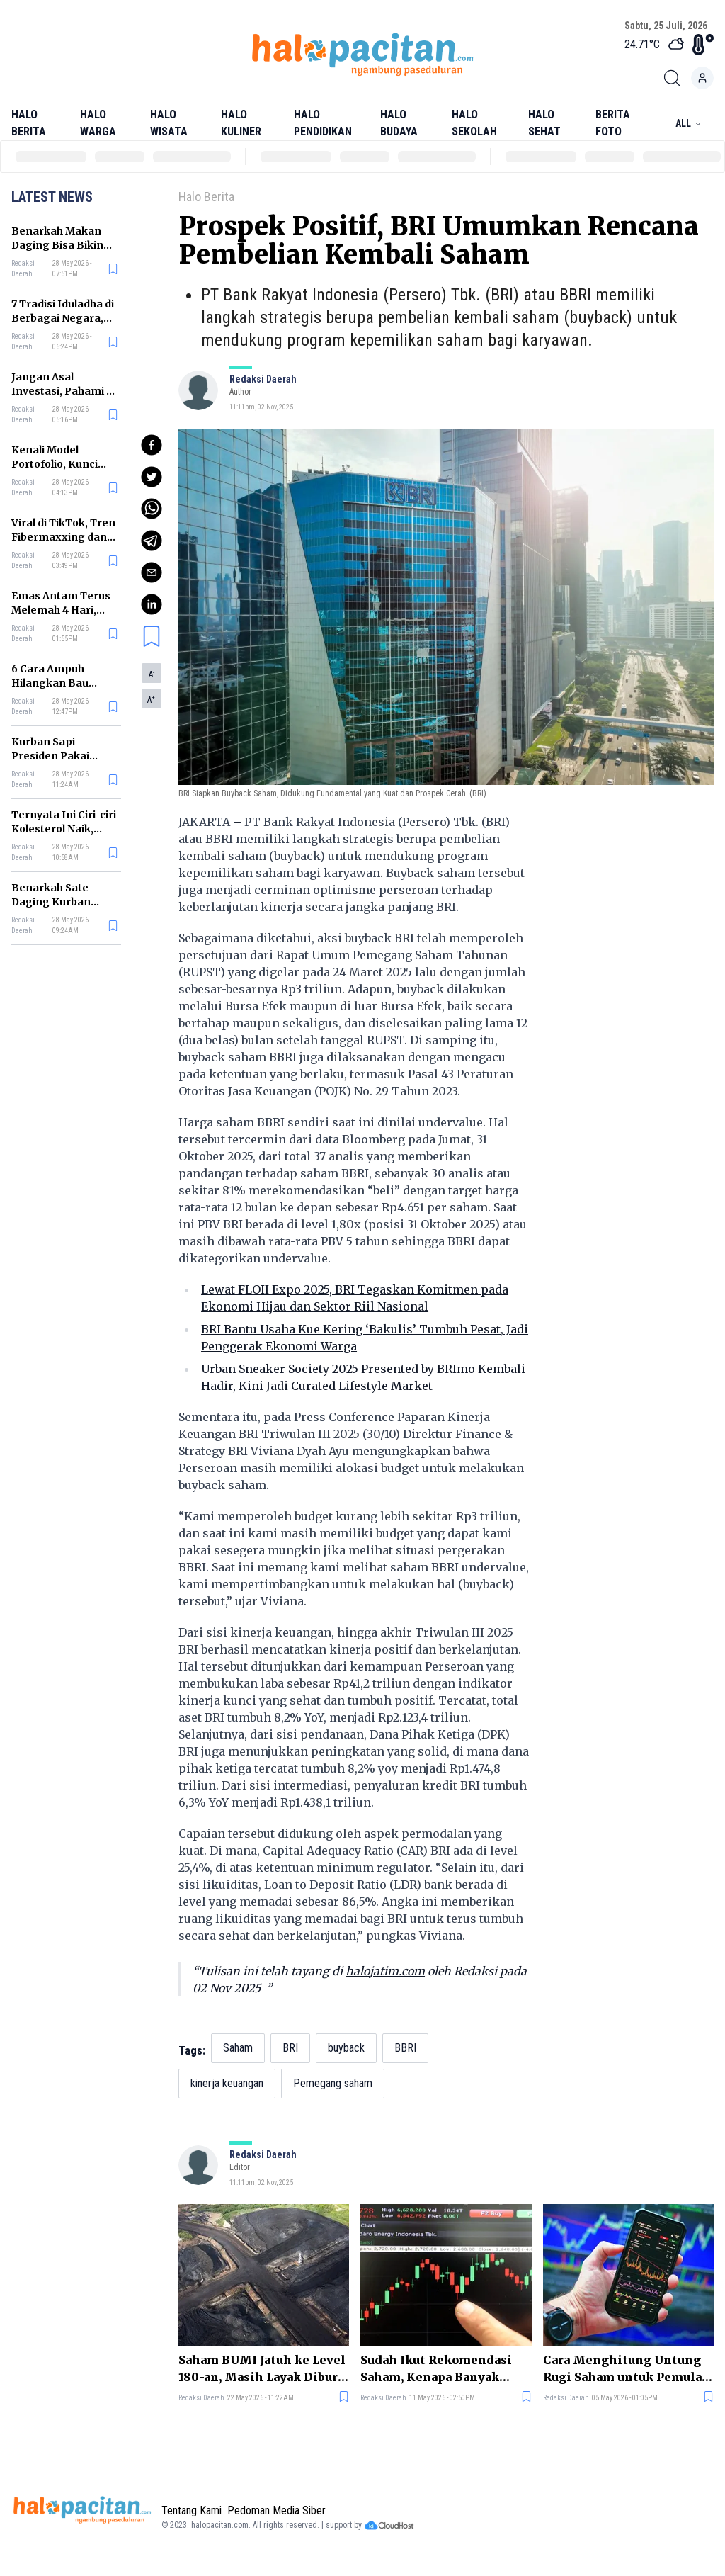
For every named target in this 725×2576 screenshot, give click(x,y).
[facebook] (151, 445)
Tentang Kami (191, 2510)
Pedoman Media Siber (276, 2510)
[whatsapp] (151, 508)
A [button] (151, 674)
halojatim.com (385, 1971)
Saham (238, 2048)
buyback (346, 2048)
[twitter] (151, 476)
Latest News (52, 196)
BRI (290, 2048)
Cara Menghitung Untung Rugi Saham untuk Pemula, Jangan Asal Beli (623, 2369)
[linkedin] (151, 604)
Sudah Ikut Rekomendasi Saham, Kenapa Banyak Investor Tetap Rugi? (436, 2369)
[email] (151, 572)
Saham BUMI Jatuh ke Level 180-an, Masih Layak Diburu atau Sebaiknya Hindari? (262, 2369)
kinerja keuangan (226, 2083)
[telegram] (151, 540)
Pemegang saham (332, 2083)
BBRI (405, 2048)
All (688, 123)
